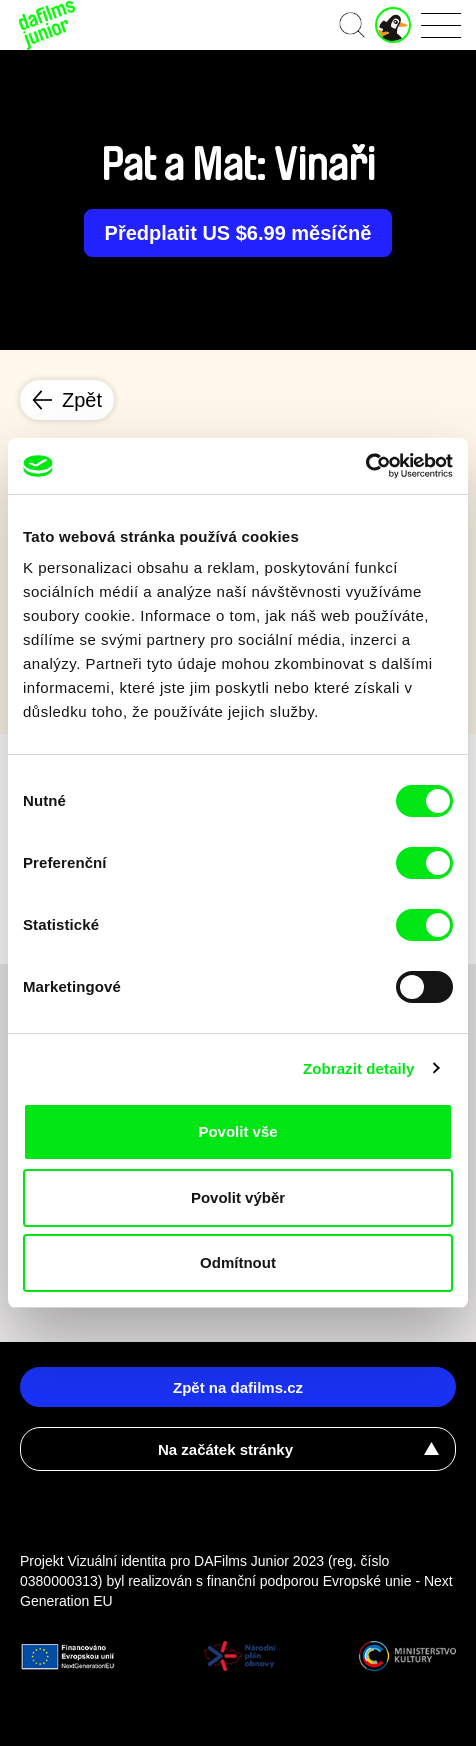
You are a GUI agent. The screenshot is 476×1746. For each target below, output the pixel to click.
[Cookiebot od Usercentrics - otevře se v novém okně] (365, 466)
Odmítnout (238, 1262)
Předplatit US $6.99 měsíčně (238, 233)
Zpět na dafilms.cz (238, 1387)
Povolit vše (237, 1131)
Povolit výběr (238, 1197)
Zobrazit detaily (359, 1068)
